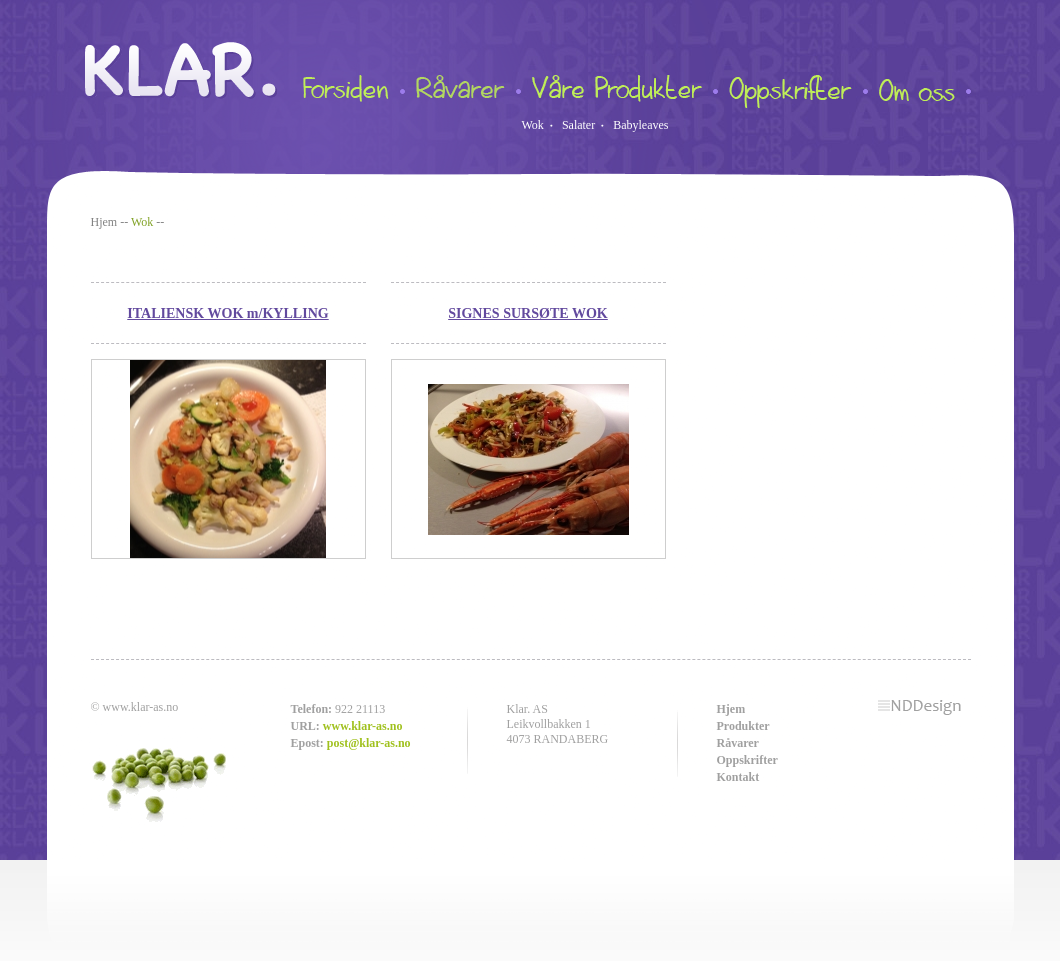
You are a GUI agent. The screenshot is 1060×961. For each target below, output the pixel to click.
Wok (533, 125)
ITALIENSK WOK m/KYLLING (227, 313)
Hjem (104, 222)
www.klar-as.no (363, 726)
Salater (578, 125)
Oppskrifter (747, 760)
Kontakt (738, 777)
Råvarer (738, 743)
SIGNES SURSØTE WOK (528, 313)
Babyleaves (640, 125)
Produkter (743, 726)
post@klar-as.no (369, 743)
